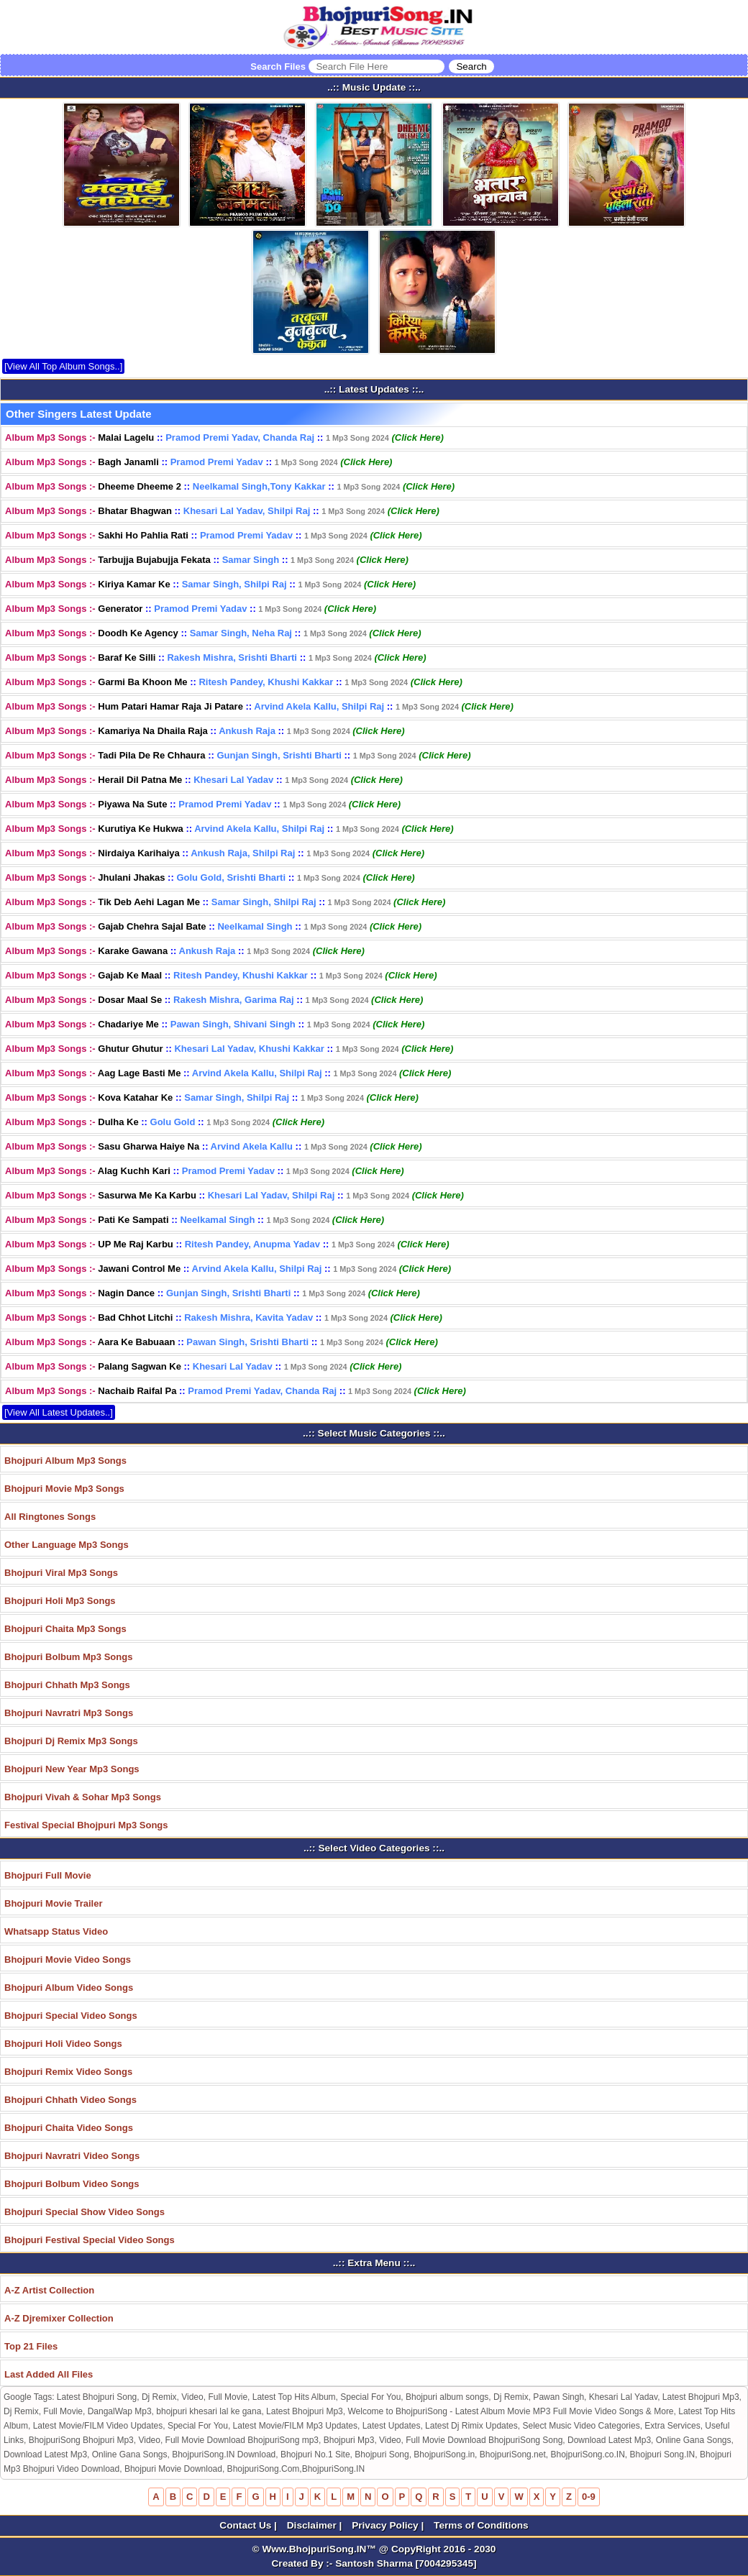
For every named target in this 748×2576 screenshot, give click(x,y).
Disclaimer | (316, 2525)
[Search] (471, 66)
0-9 (589, 2496)
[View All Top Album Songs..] (63, 366)
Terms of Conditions (481, 2525)
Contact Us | (249, 2525)
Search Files (371, 66)
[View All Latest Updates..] (58, 1412)
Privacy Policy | (389, 2525)
